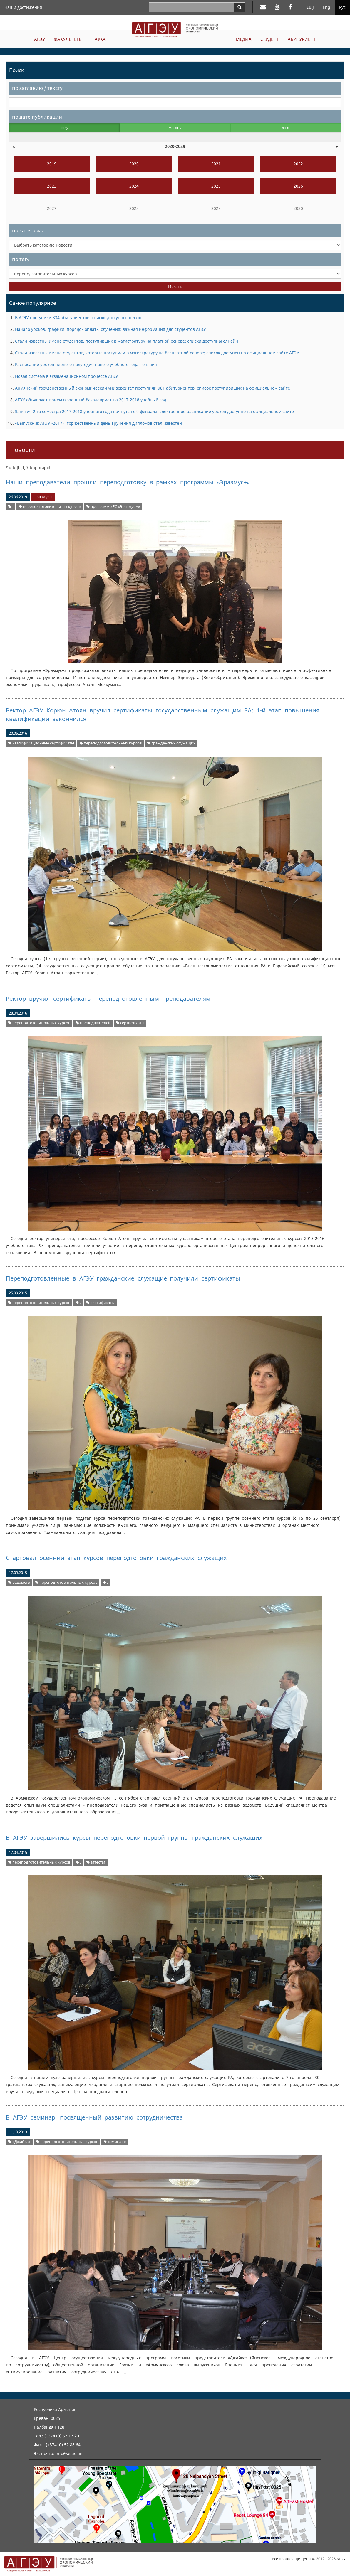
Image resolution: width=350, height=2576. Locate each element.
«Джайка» (19, 2141)
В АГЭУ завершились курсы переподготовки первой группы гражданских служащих (134, 1838)
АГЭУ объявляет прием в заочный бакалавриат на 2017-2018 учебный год (90, 399)
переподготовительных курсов (50, 506)
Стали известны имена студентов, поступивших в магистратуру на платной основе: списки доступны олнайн (126, 341)
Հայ (310, 7)
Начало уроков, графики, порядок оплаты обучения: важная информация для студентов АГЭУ (110, 329)
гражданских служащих (171, 743)
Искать (175, 286)
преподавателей (93, 1022)
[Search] (239, 7)
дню (285, 127)
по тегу (20, 259)
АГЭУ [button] (39, 39)
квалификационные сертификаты (41, 743)
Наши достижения (23, 7)
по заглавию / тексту (37, 88)
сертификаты (130, 1022)
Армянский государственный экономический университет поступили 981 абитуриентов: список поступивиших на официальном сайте (152, 388)
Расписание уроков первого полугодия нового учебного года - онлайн (86, 364)
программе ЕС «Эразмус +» (113, 506)
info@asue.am (70, 2453)
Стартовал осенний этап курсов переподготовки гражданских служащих (116, 1558)
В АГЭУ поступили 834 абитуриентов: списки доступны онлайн (79, 317)
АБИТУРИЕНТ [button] (302, 39)
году (64, 127)
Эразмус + (43, 496)
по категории (28, 230)
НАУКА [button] (98, 39)
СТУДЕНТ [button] (269, 39)
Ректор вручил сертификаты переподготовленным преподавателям (108, 999)
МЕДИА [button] (244, 39)
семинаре (115, 2141)
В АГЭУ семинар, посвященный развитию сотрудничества (94, 2117)
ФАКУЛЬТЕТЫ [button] (68, 39)
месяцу (175, 127)
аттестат (95, 1862)
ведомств (19, 1582)
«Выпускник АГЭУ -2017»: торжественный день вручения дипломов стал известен (98, 423)
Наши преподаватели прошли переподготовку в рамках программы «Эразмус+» (128, 482)
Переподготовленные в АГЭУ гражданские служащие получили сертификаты (123, 1278)
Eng (326, 7)
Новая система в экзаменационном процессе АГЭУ (66, 376)
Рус (342, 7)
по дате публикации (37, 116)
